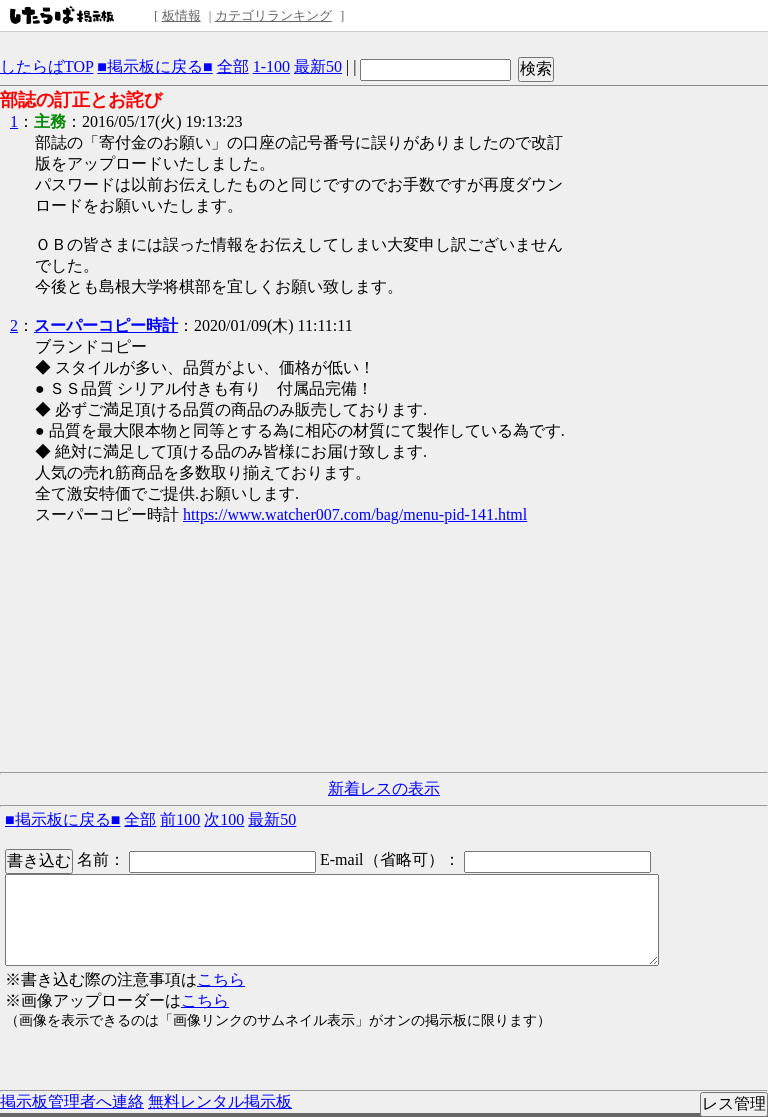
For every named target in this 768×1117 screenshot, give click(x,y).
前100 (180, 819)
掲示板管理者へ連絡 (72, 1101)
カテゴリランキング (273, 15)
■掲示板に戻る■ (154, 66)
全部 (233, 66)
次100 (224, 819)
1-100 (271, 66)
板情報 (181, 15)
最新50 (318, 66)
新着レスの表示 (384, 788)
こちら (221, 979)
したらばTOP (46, 66)
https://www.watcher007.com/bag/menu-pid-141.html (355, 514)
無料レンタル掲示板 (220, 1101)
